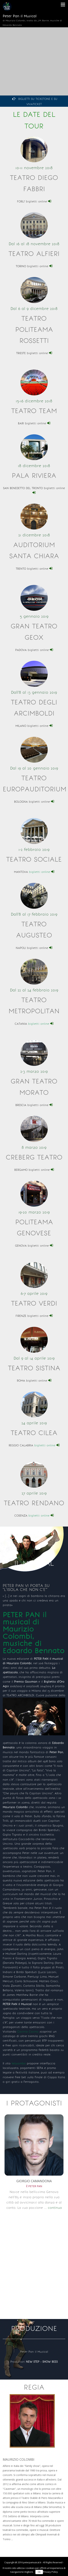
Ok (39, 2572)
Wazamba (19, 2063)
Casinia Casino (27, 2031)
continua (55, 2208)
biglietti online (41, 872)
